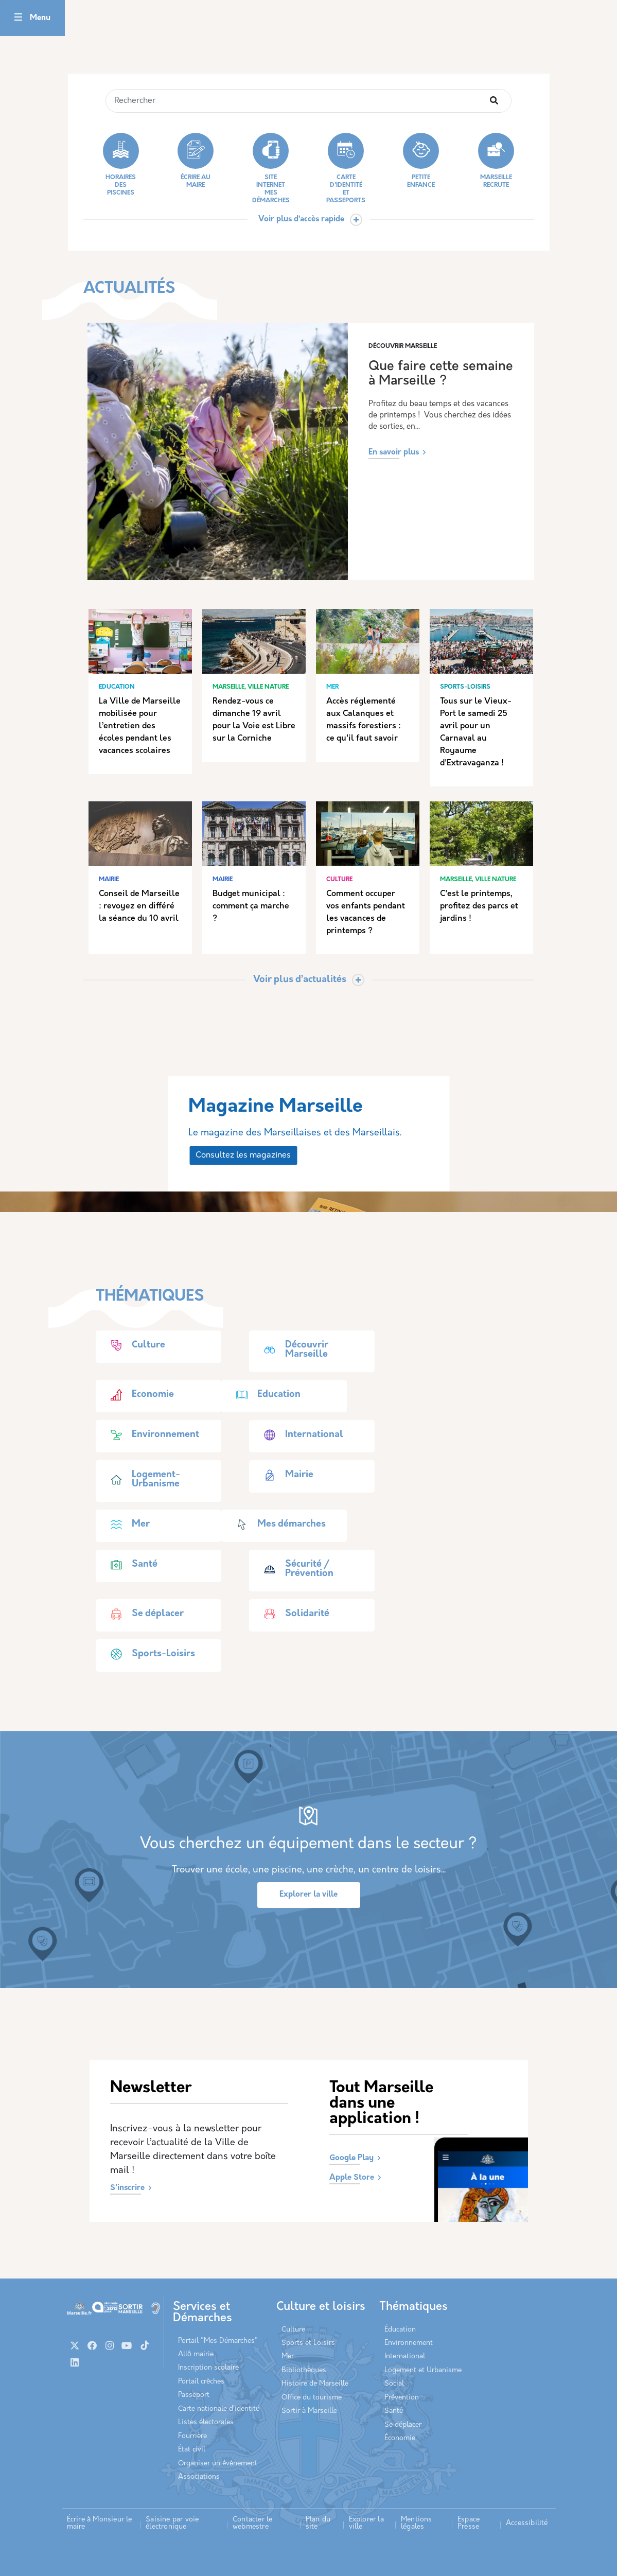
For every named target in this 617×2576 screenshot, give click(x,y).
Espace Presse (468, 2523)
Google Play (351, 2158)
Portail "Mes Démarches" (218, 2341)
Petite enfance (421, 160)
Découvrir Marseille (291, 1350)
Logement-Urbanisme (140, 1479)
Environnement (150, 1435)
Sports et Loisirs (308, 2343)
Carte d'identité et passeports (345, 168)
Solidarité (291, 1614)
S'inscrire (127, 2188)
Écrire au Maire (196, 160)
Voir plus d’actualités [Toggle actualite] (299, 980)
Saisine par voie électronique (172, 2523)
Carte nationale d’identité (218, 2409)
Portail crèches (201, 2381)
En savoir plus (393, 453)
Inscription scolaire (208, 2367)
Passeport (193, 2395)
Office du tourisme (311, 2397)
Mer (125, 1524)
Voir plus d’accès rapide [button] (301, 219)
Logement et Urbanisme (423, 2370)
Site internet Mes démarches (271, 168)
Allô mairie (196, 2354)
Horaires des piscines (121, 164)
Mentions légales (416, 2523)
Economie (137, 1395)
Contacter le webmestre (252, 2523)
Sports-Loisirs (148, 1654)
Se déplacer (142, 1614)
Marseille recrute (496, 160)
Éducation (400, 2329)
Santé (129, 1565)
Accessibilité (527, 2523)
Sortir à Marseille (309, 2411)
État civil (191, 2449)
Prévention (401, 2397)
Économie (399, 2438)
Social (394, 2383)
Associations (199, 2477)
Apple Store (351, 2178)
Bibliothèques (303, 2370)
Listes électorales (206, 2422)
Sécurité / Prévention (293, 1569)
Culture (133, 1345)
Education (263, 1395)
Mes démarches (276, 1524)
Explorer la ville (308, 1895)
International (298, 1435)
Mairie (283, 1475)
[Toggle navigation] (18, 18)
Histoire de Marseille (314, 2383)
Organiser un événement (217, 2463)
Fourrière (192, 2436)
